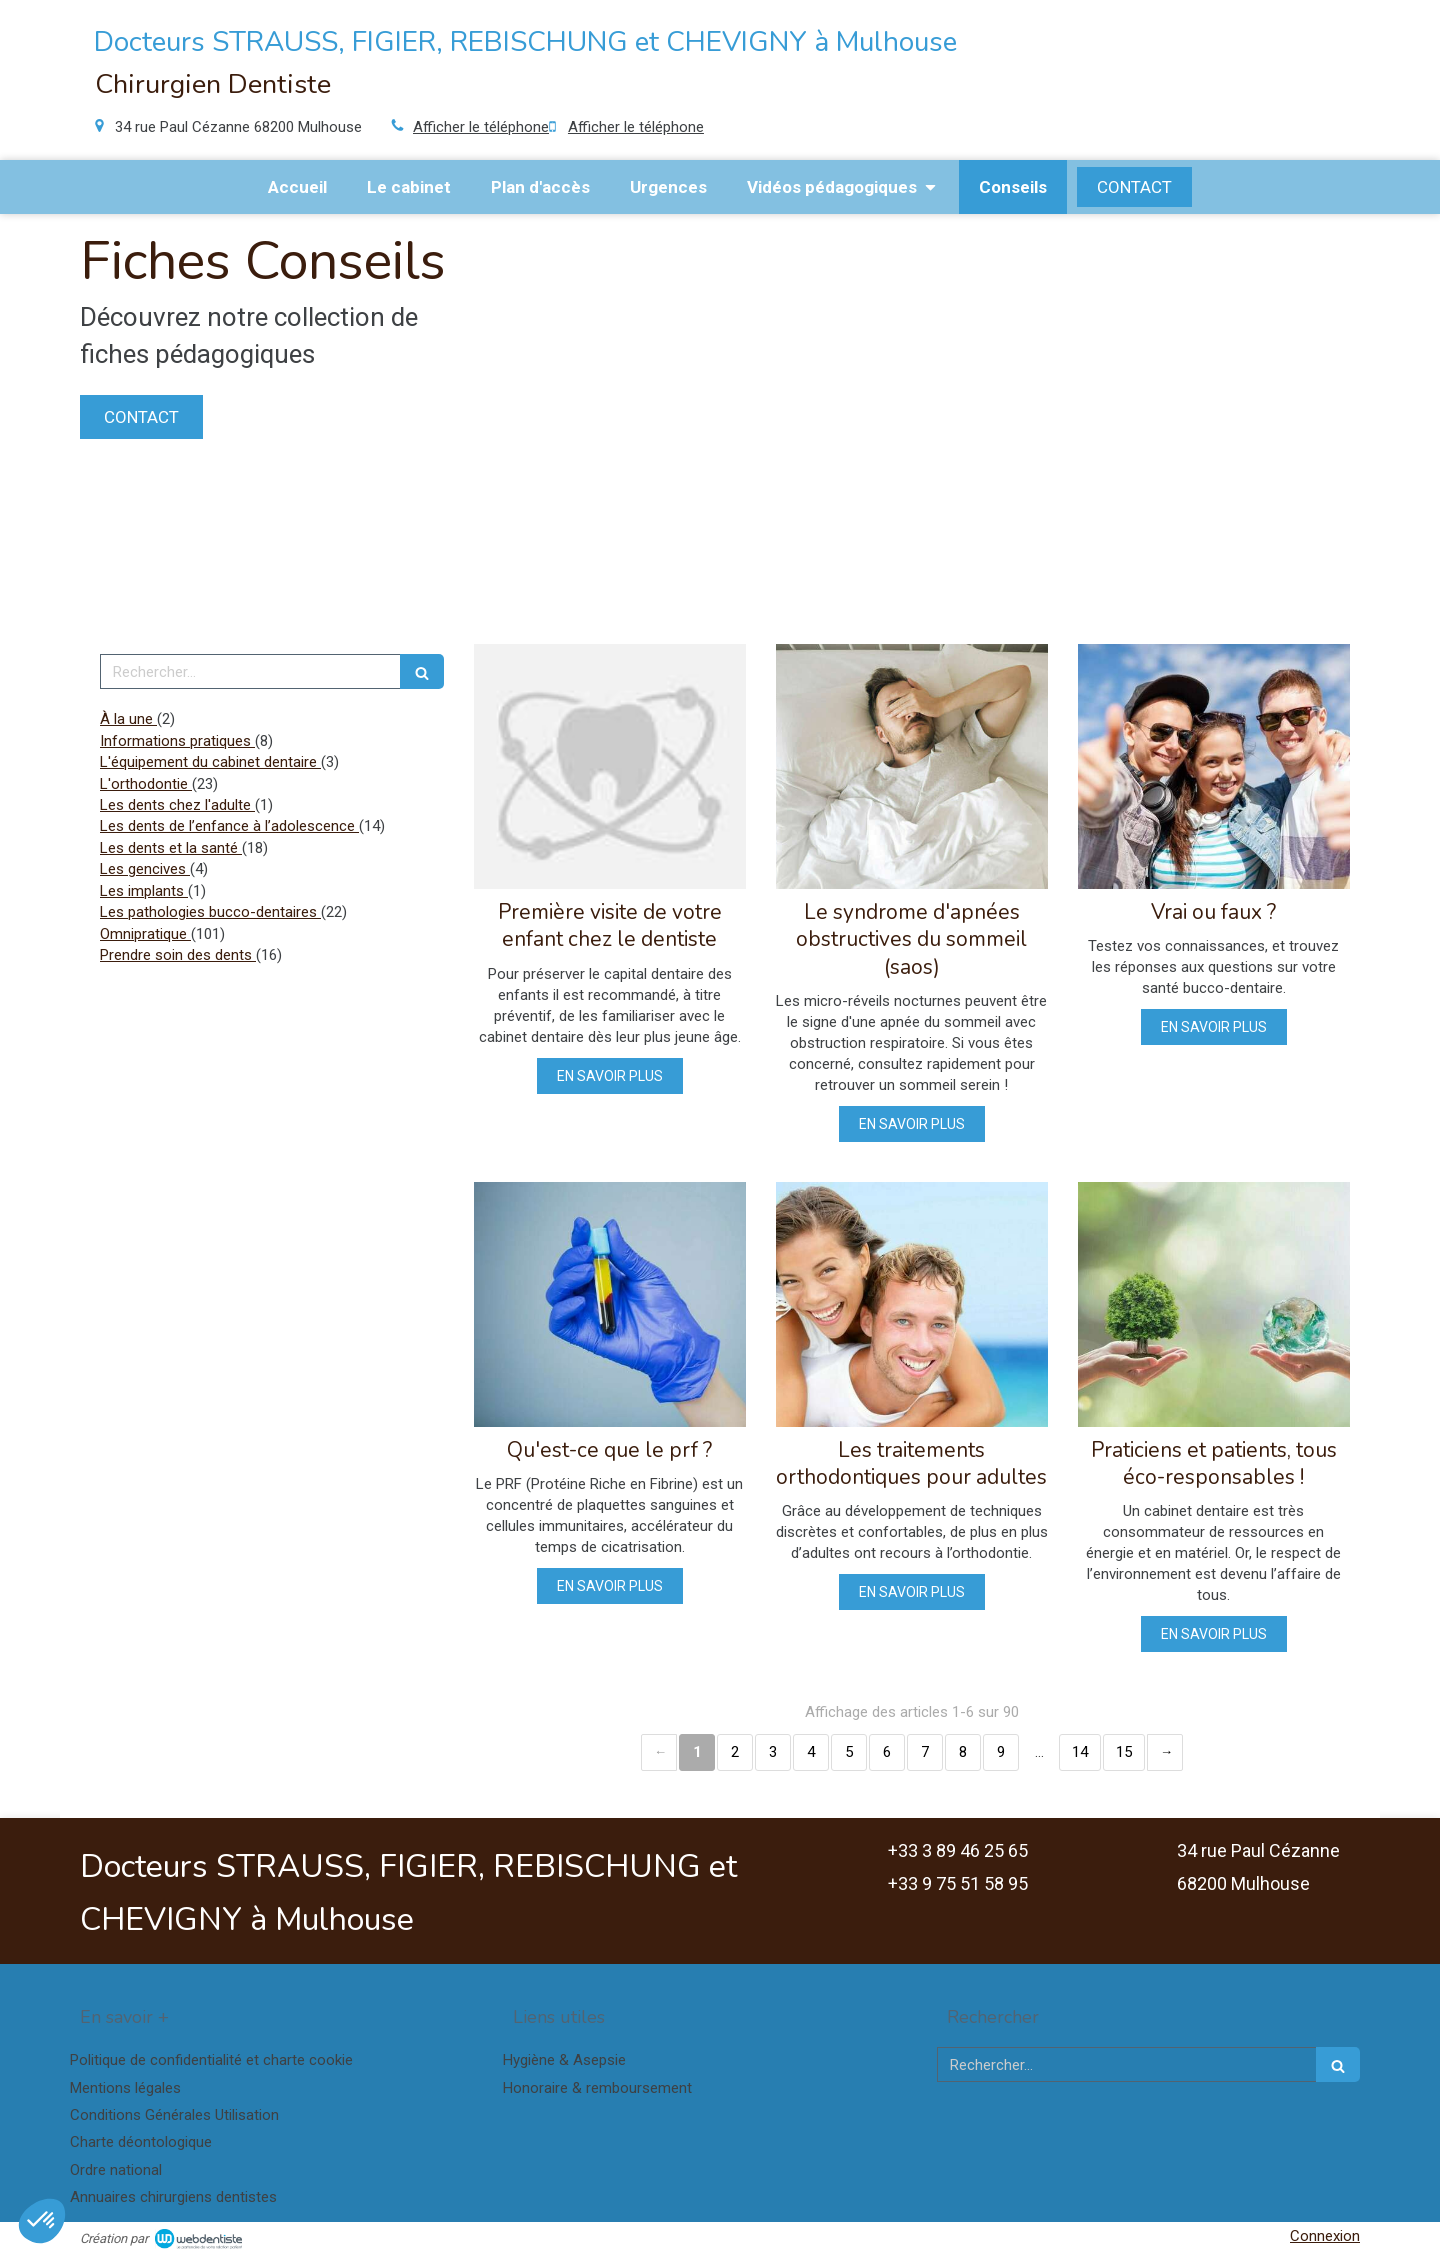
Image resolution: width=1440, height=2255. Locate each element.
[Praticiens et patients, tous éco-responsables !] (1214, 1304)
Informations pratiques (177, 741)
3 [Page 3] (773, 1752)
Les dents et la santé (171, 848)
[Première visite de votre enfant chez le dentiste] (610, 766)
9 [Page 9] (1001, 1752)
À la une (128, 719)
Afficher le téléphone (481, 127)
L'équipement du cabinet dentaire (210, 762)
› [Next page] (1165, 1752)
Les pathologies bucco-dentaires (210, 912)
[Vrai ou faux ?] (1214, 766)
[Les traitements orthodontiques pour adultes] (912, 1304)
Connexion (1325, 2236)
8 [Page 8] (963, 1752)
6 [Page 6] (887, 1752)
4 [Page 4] (811, 1752)
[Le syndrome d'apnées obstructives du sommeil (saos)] (912, 766)
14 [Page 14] (1080, 1752)
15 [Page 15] (1124, 1752)
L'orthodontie (146, 784)
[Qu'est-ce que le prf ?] (610, 1304)
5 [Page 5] (849, 1752)
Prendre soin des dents (178, 955)
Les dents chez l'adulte (177, 805)
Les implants (144, 891)
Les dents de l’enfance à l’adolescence (229, 826)
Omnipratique (145, 934)
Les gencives (145, 869)
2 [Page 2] (735, 1752)
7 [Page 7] (925, 1752)
